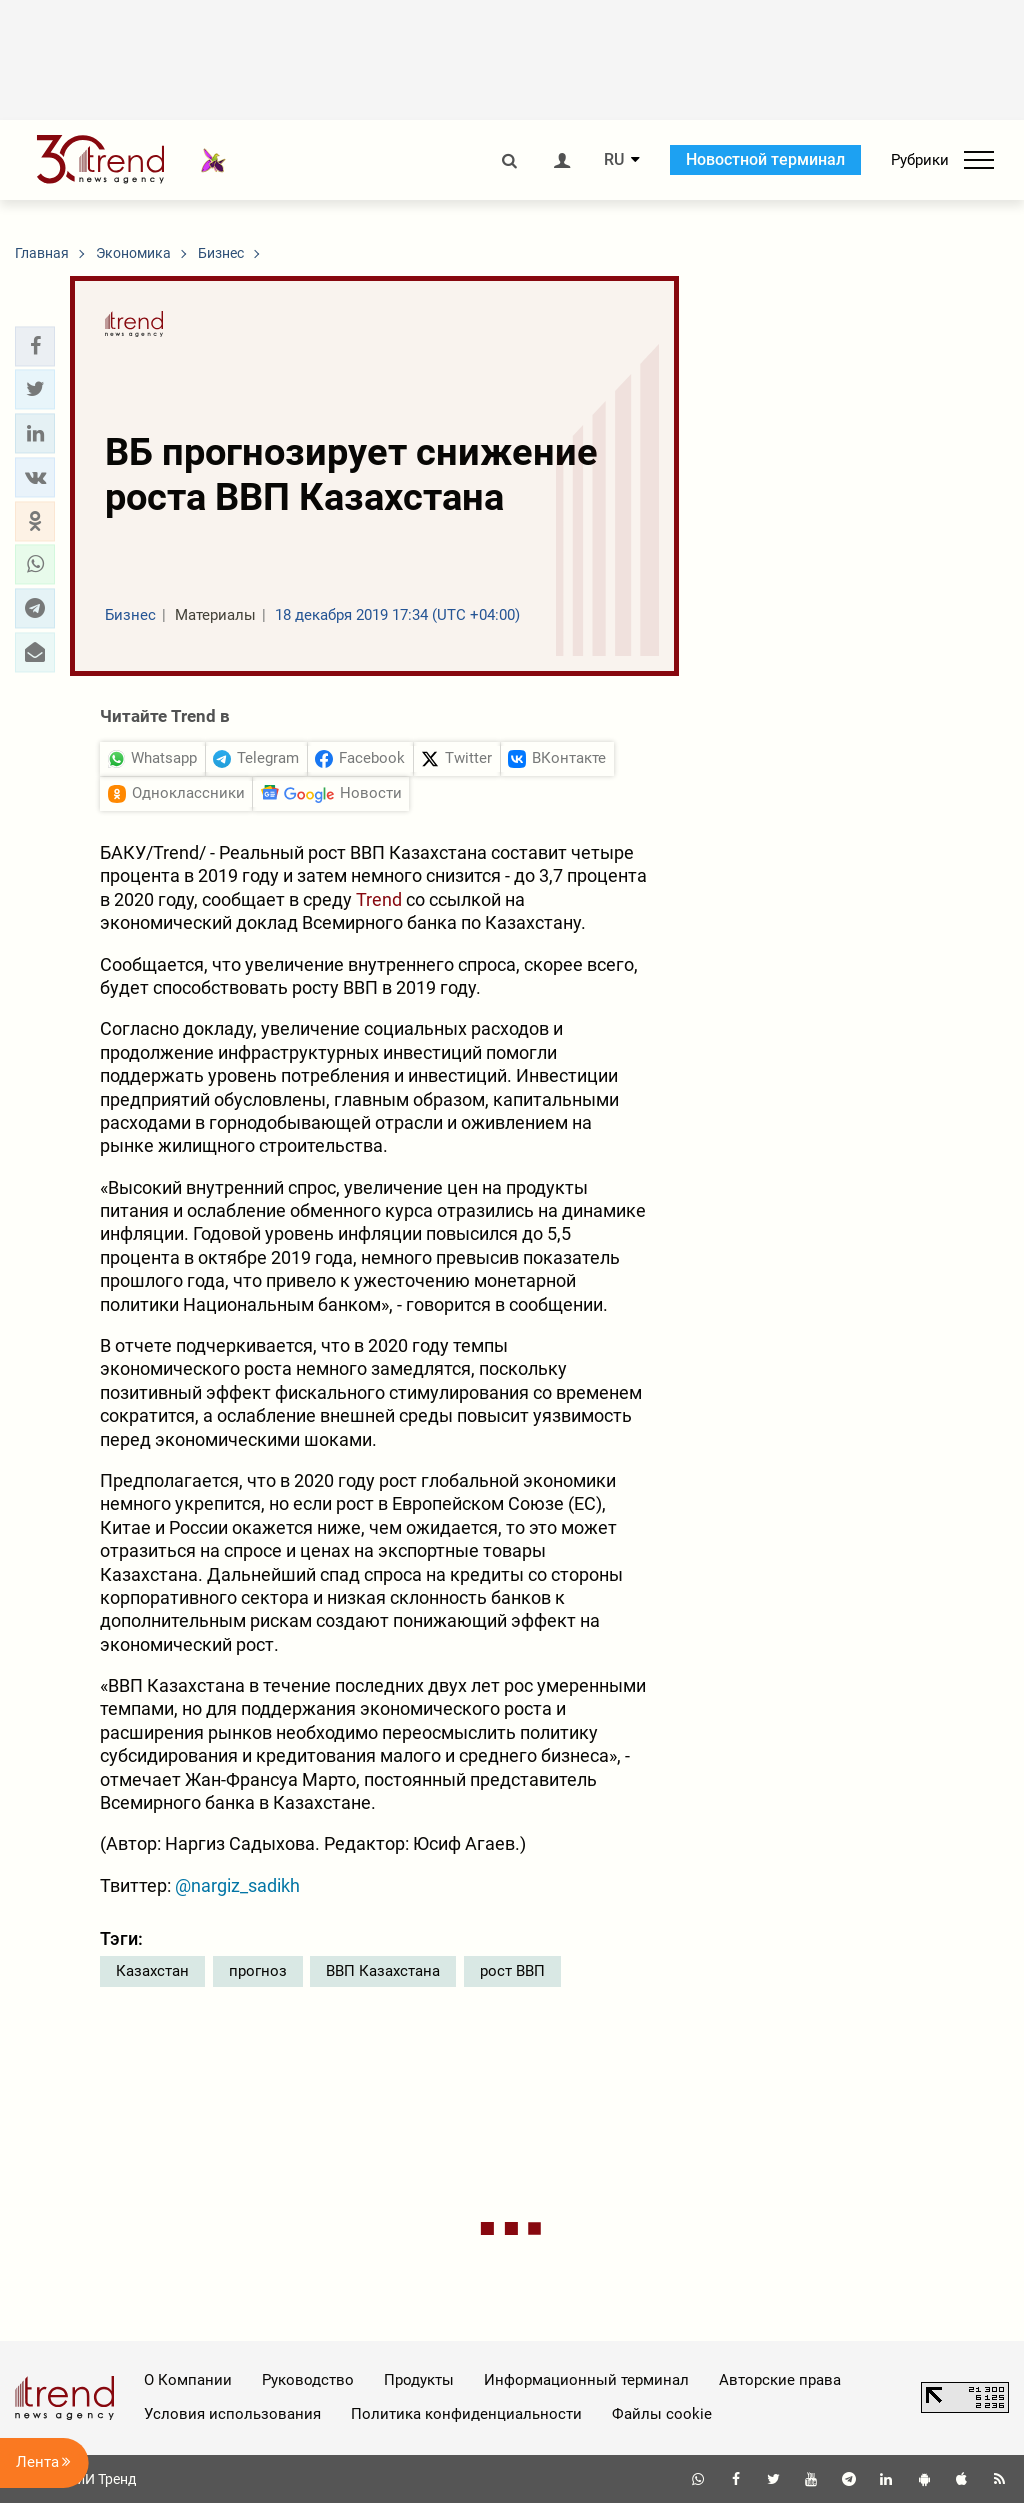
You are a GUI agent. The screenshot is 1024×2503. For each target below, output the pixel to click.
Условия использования (232, 2414)
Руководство (308, 2380)
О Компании (188, 2380)
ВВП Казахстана (383, 1971)
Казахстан (152, 1971)
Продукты (419, 2380)
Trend (381, 899)
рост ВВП (512, 1971)
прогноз (258, 1971)
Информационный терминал (586, 2380)
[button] (35, 346)
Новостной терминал (765, 159)
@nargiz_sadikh (237, 1885)
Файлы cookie (662, 2414)
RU (614, 160)
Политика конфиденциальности (466, 2414)
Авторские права (780, 2380)
